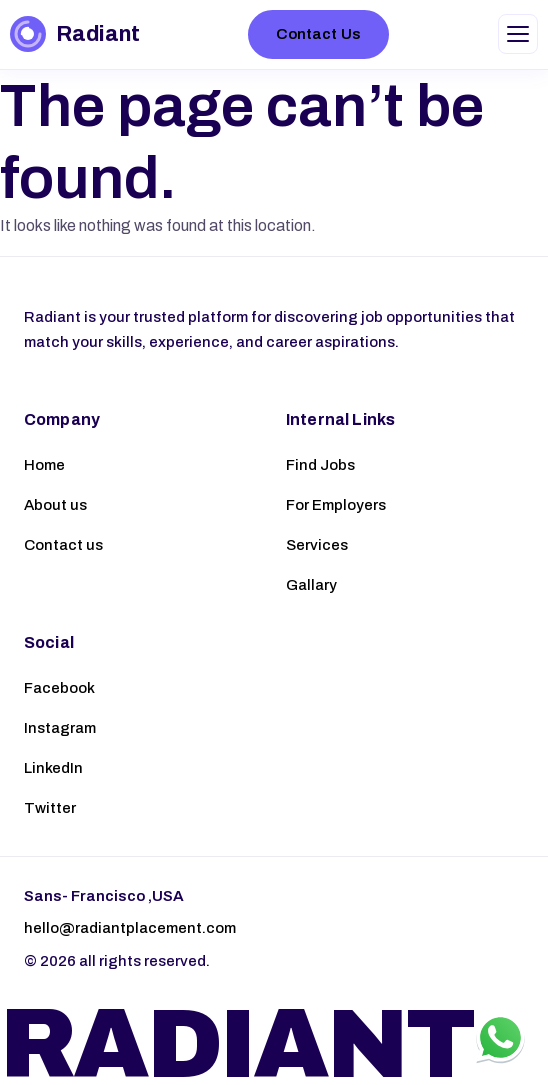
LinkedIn (53, 768)
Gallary (311, 585)
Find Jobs (320, 465)
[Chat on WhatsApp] (500, 1037)
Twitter (50, 808)
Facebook (59, 688)
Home (44, 465)
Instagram (60, 728)
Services (317, 545)
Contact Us (318, 34)
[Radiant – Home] (74, 34)
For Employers (336, 505)
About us (55, 505)
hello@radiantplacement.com (130, 928)
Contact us (63, 545)
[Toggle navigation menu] (518, 34)
